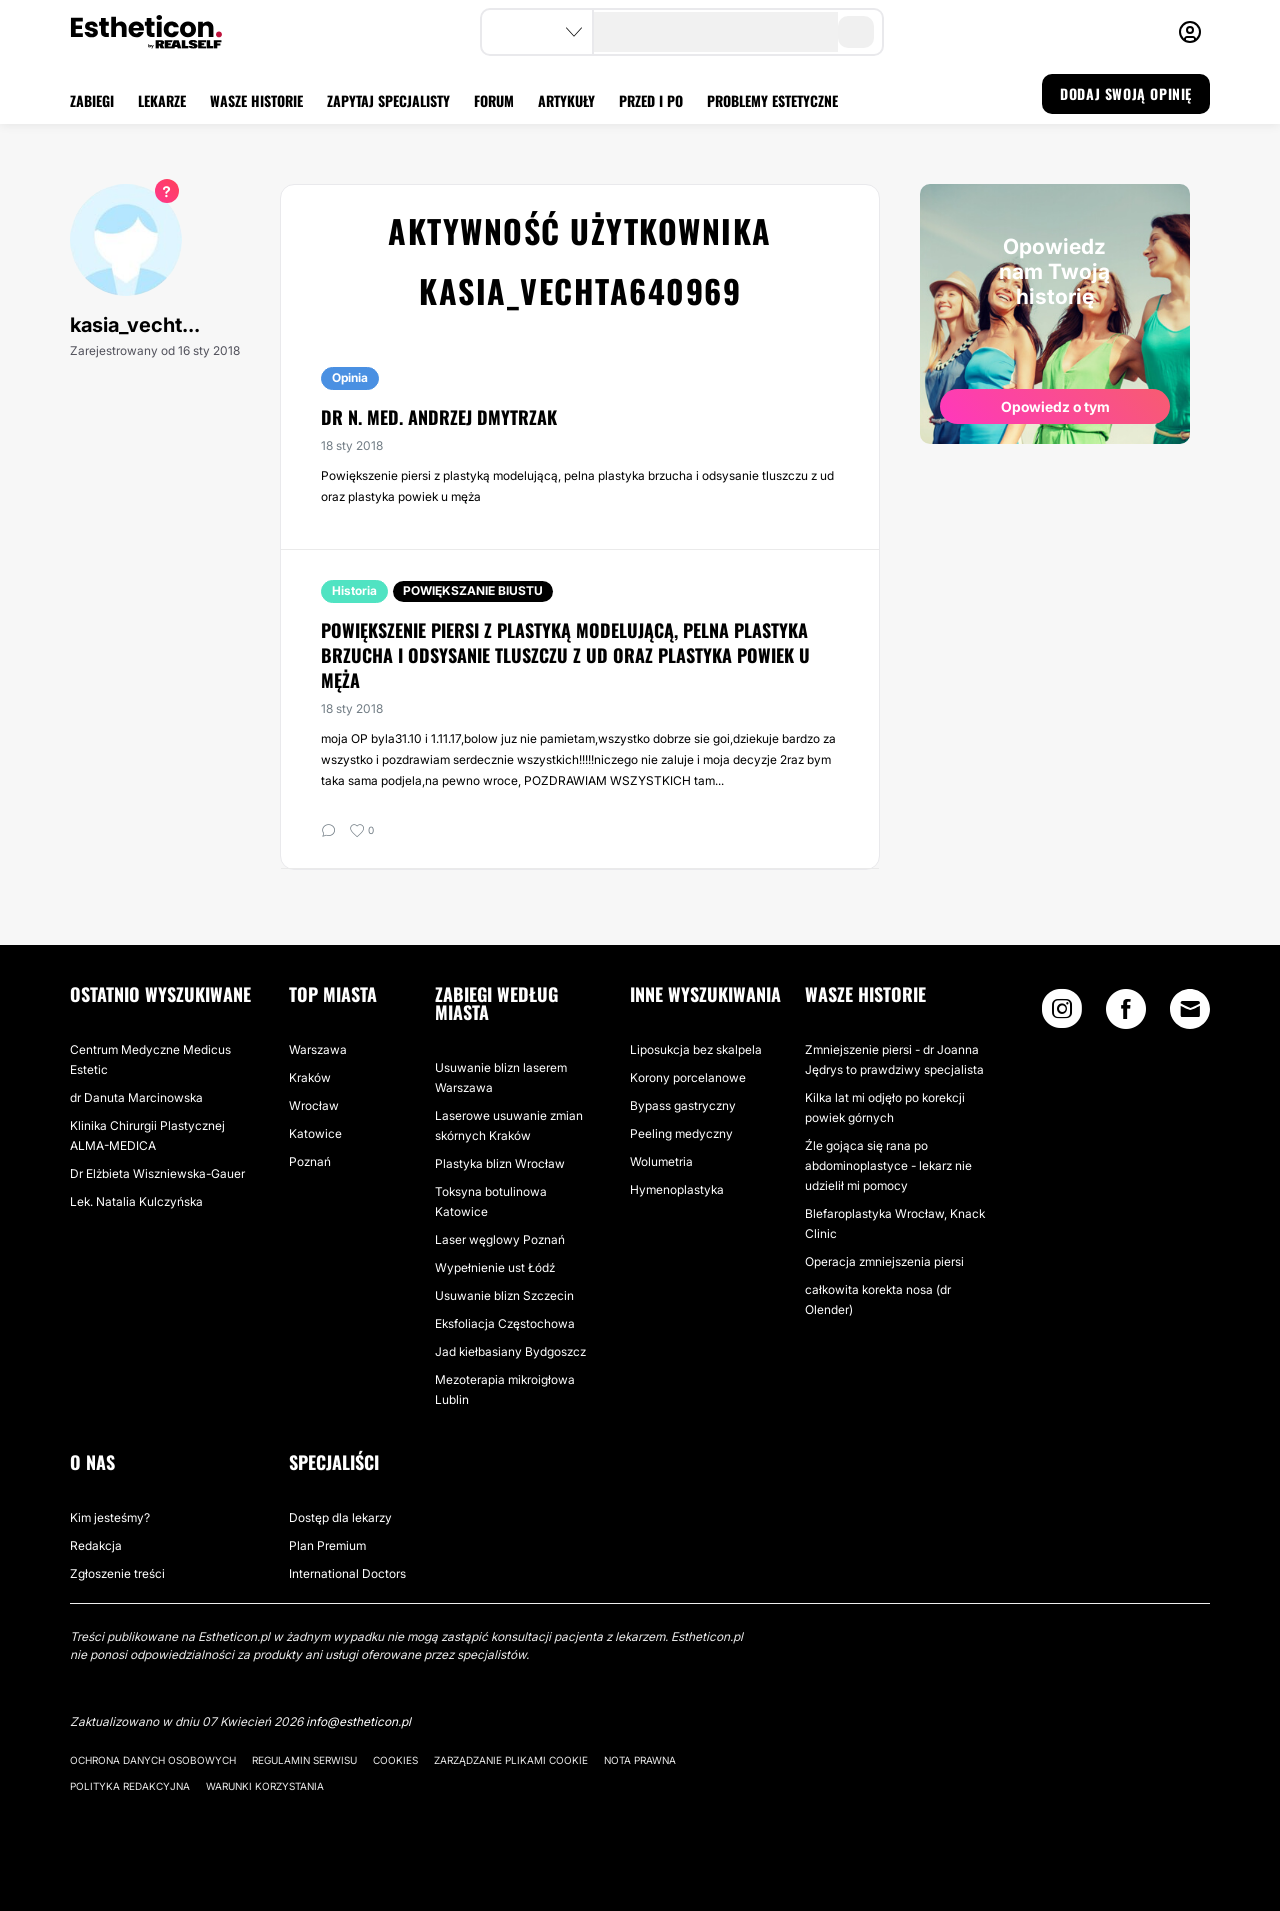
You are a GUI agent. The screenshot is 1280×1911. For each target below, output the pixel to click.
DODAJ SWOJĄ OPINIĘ (1126, 93)
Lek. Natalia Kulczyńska (136, 1201)
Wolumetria (661, 1161)
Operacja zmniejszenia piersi (884, 1261)
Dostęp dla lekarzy (340, 1517)
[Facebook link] (1126, 1013)
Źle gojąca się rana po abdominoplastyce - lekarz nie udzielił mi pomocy (888, 1165)
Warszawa (318, 1049)
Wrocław (314, 1105)
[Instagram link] (1062, 1013)
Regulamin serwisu (304, 1760)
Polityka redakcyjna (130, 1786)
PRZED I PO (651, 100)
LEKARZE (162, 100)
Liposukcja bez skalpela (696, 1049)
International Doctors (347, 1573)
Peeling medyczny (681, 1133)
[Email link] (1190, 1009)
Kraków (310, 1077)
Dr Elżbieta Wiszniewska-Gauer (157, 1173)
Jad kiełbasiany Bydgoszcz (510, 1351)
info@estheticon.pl (358, 1721)
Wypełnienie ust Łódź (495, 1267)
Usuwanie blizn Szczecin (504, 1295)
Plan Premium (327, 1545)
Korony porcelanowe (688, 1077)
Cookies (395, 1760)
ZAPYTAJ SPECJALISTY (388, 100)
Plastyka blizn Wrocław (500, 1163)
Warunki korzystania (265, 1786)
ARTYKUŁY (566, 100)
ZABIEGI (92, 100)
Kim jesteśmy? (110, 1517)
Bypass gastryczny (683, 1105)
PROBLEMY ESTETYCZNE (772, 100)
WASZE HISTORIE (256, 100)
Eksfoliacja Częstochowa (505, 1323)
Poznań (310, 1161)
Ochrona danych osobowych (153, 1760)
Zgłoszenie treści (117, 1573)
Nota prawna (640, 1760)
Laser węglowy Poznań (500, 1239)
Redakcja (96, 1545)
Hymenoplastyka (677, 1189)
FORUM (494, 100)
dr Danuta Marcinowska (136, 1097)
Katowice (315, 1133)
